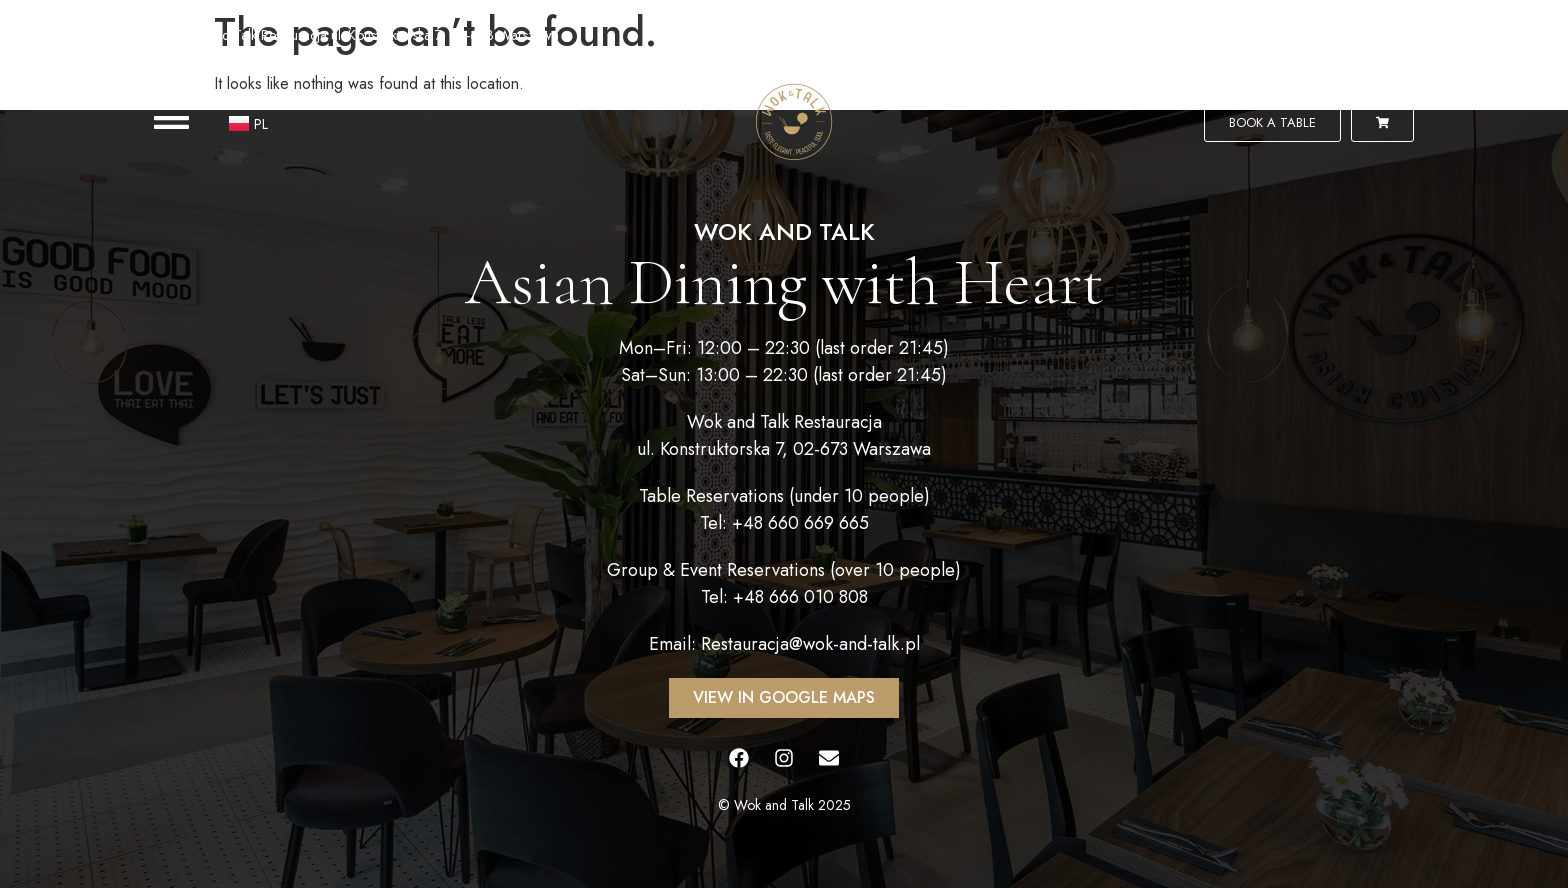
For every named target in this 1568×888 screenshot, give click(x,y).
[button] (171, 122)
